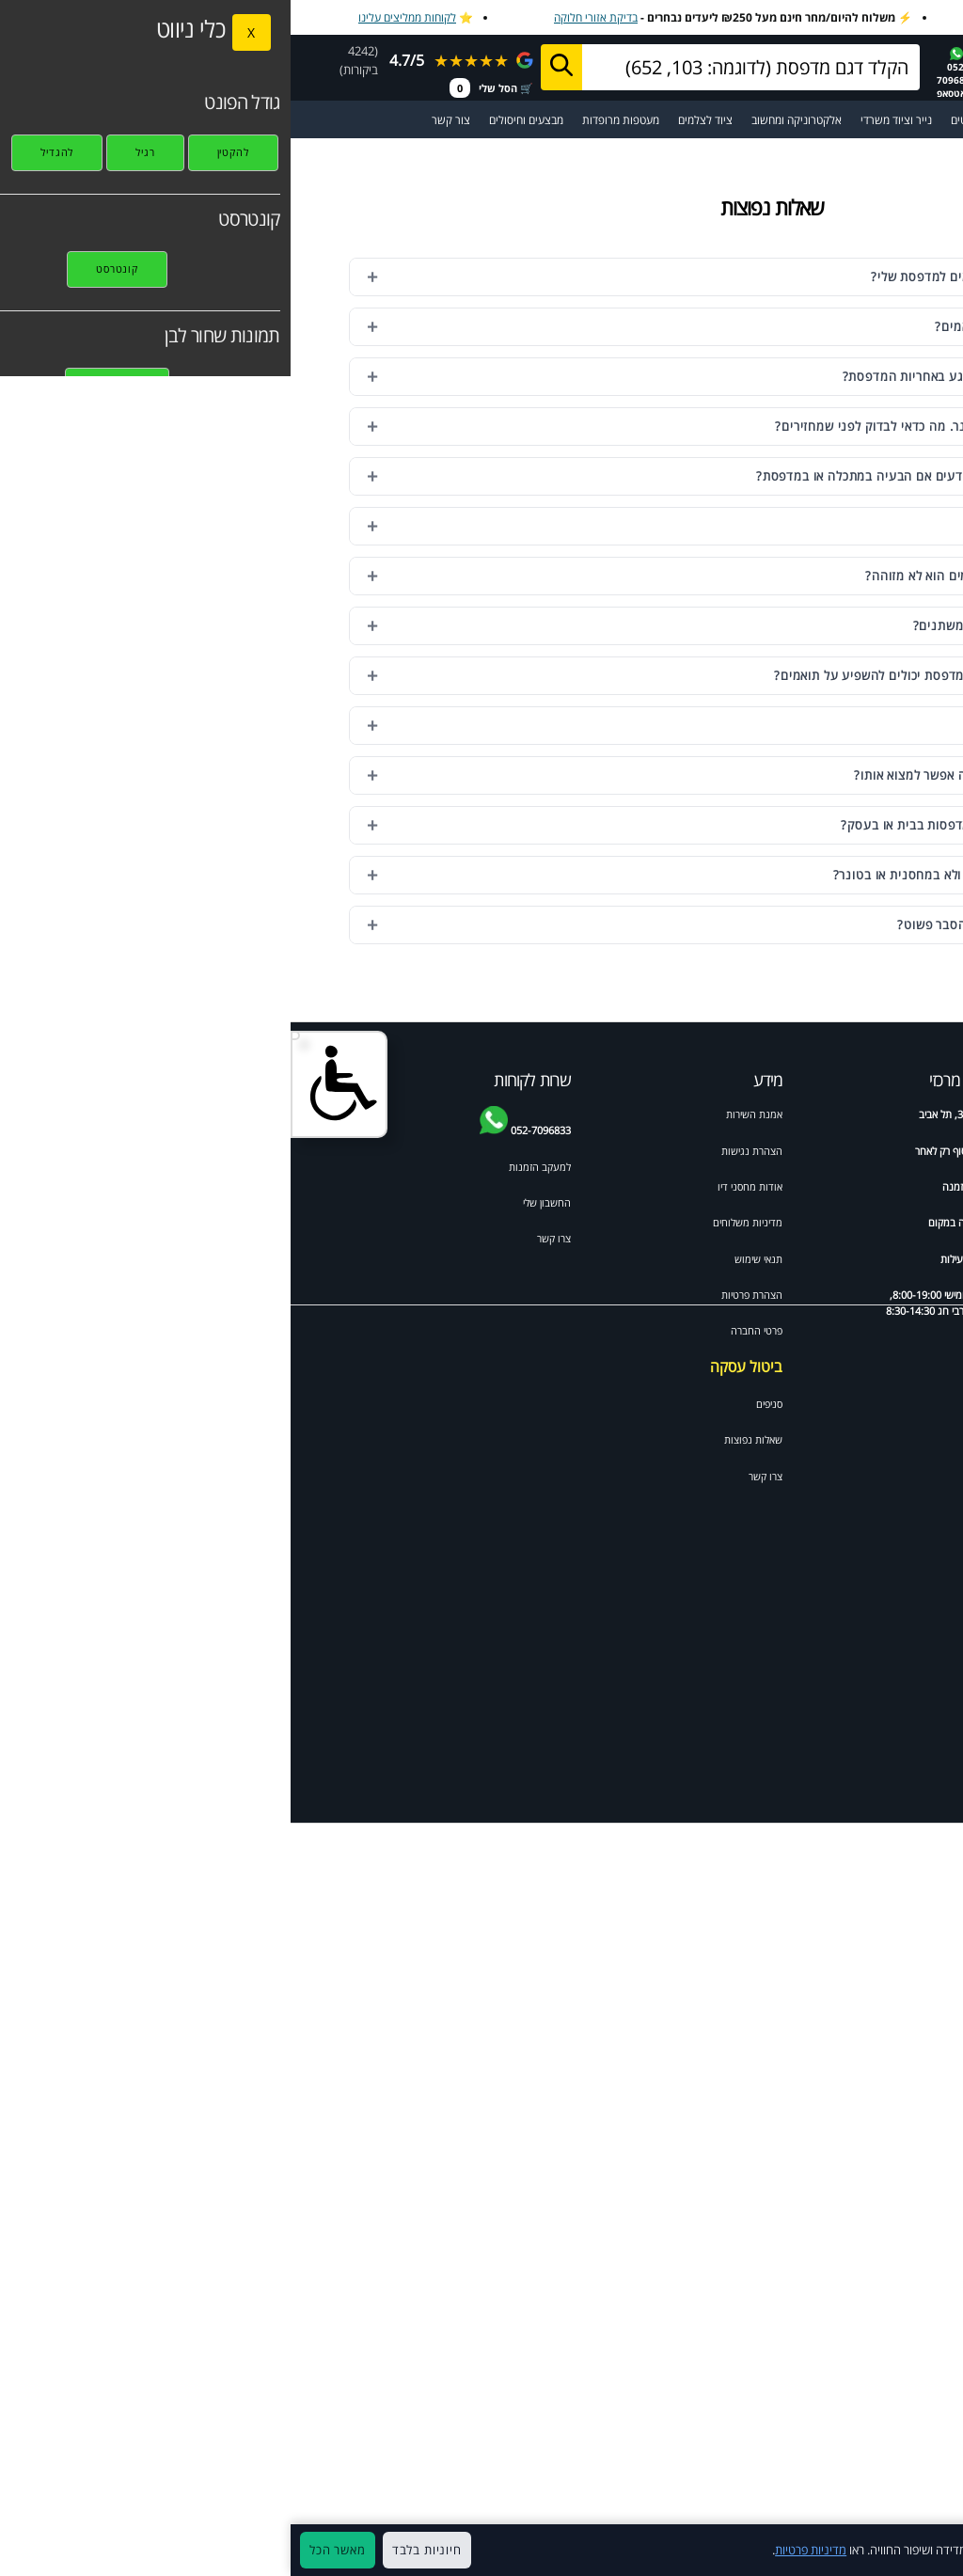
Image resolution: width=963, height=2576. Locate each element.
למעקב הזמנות (249, 1167)
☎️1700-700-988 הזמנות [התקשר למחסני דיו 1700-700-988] (749, 72)
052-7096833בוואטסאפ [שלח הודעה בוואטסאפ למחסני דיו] (666, 73)
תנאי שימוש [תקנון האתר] (468, 1259)
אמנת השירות (463, 1114)
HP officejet (831, 1255)
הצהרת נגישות (461, 1151)
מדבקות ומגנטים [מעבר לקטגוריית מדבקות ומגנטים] (696, 120)
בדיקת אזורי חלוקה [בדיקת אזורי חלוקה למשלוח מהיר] (305, 17)
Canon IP (894, 1605)
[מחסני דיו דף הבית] (880, 66)
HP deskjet (890, 1255)
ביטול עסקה (455, 1366)
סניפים (479, 1404)
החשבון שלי (256, 1202)
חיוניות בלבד (136, 2549)
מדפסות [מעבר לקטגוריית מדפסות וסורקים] (769, 120)
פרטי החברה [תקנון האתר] (466, 1330)
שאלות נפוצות (463, 1439)
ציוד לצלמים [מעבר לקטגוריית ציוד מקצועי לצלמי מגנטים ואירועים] (414, 120)
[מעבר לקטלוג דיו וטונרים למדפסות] (829, 120)
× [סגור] (939, 2550)
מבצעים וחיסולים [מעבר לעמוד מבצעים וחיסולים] (235, 120)
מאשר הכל (47, 2549)
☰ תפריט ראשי (905, 120)
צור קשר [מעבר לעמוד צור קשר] (160, 120)
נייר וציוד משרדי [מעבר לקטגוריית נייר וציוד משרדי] (605, 120)
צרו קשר (475, 1476)
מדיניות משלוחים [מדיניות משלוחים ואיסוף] (457, 1222)
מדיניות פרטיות (520, 2549)
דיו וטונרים (838, 1114)
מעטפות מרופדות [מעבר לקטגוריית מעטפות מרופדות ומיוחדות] (330, 120)
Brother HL (889, 1448)
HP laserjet (890, 1291)
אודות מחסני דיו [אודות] (459, 1186)
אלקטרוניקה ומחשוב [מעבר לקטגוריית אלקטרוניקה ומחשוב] (506, 120)
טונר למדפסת (888, 1202)
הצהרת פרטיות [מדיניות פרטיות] (461, 1295)
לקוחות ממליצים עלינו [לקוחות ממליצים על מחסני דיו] (117, 17)
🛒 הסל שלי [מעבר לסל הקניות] (201, 88)
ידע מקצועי (893, 1114)
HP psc (843, 1553)
